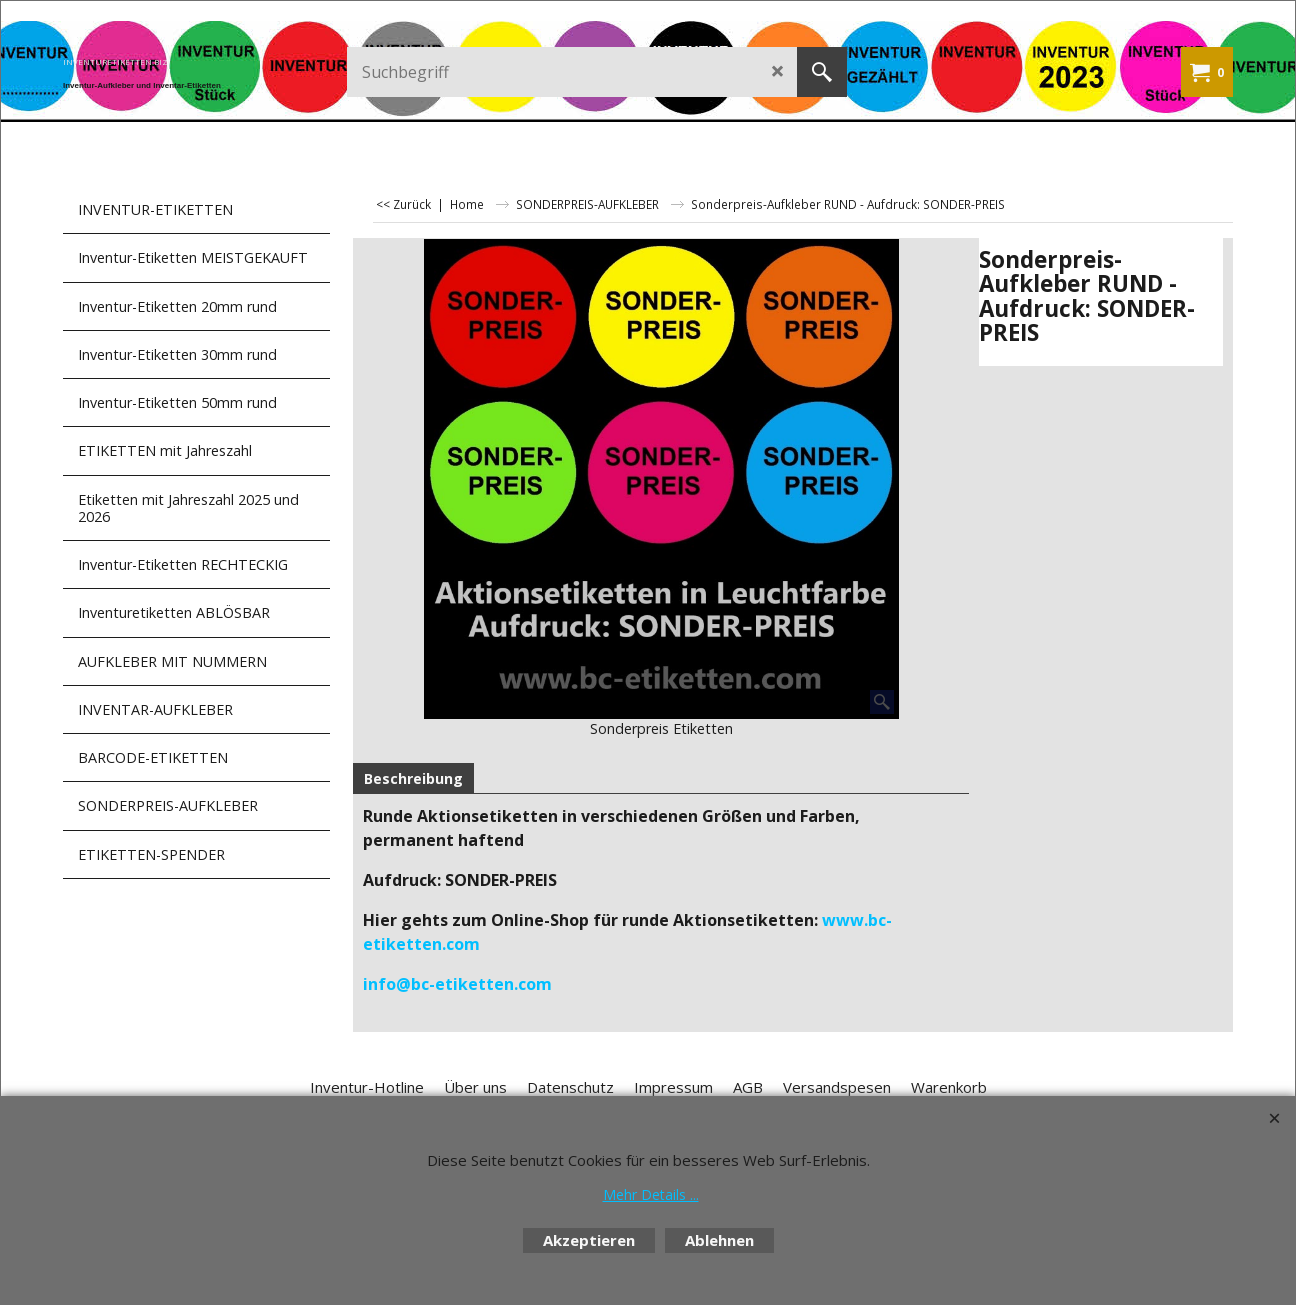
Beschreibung (413, 778)
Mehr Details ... (651, 1194)
